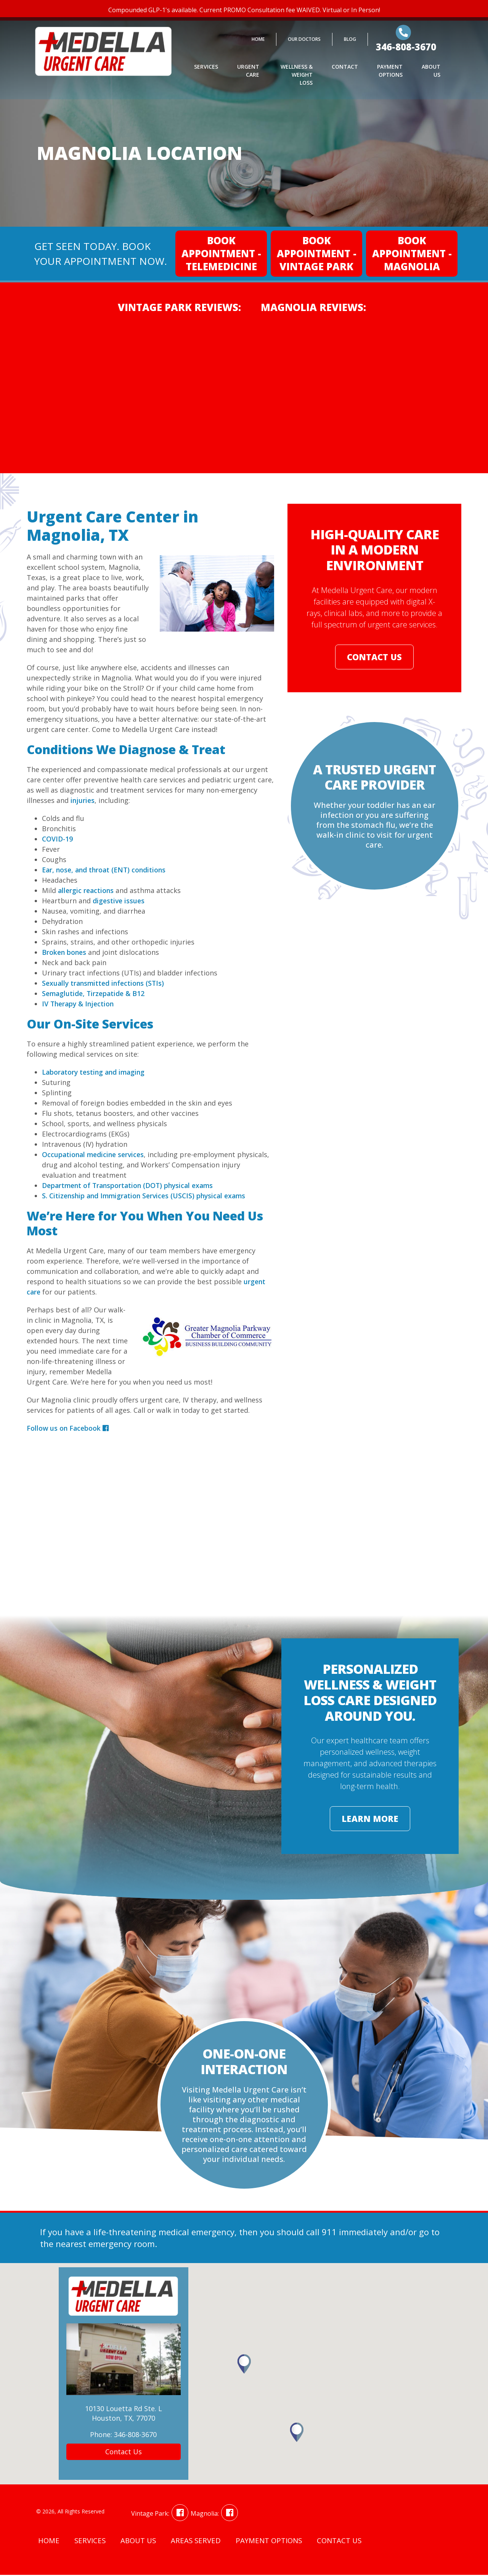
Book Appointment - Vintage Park (316, 253)
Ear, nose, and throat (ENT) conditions (106, 869)
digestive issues (119, 900)
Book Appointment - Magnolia (412, 253)
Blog (350, 42)
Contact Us (374, 658)
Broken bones (65, 952)
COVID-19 (58, 838)
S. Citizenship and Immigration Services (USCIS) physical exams (147, 1195)
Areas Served (198, 2542)
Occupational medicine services (95, 1154)
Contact (345, 70)
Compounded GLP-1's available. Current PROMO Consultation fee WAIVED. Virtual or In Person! (244, 10)
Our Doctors (304, 42)
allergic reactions (87, 890)
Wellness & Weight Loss (297, 78)
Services (206, 70)
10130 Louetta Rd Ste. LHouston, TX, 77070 (123, 2414)
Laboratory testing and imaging (95, 1072)
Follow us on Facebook (68, 1428)
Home (258, 42)
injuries (83, 800)
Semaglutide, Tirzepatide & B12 (95, 993)
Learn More (370, 1819)
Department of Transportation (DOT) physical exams (130, 1185)
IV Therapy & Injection (79, 1003)
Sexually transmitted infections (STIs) (105, 983)
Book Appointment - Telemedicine (221, 253)
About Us (431, 74)
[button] (296, 2433)
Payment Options (390, 74)
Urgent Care (248, 74)
